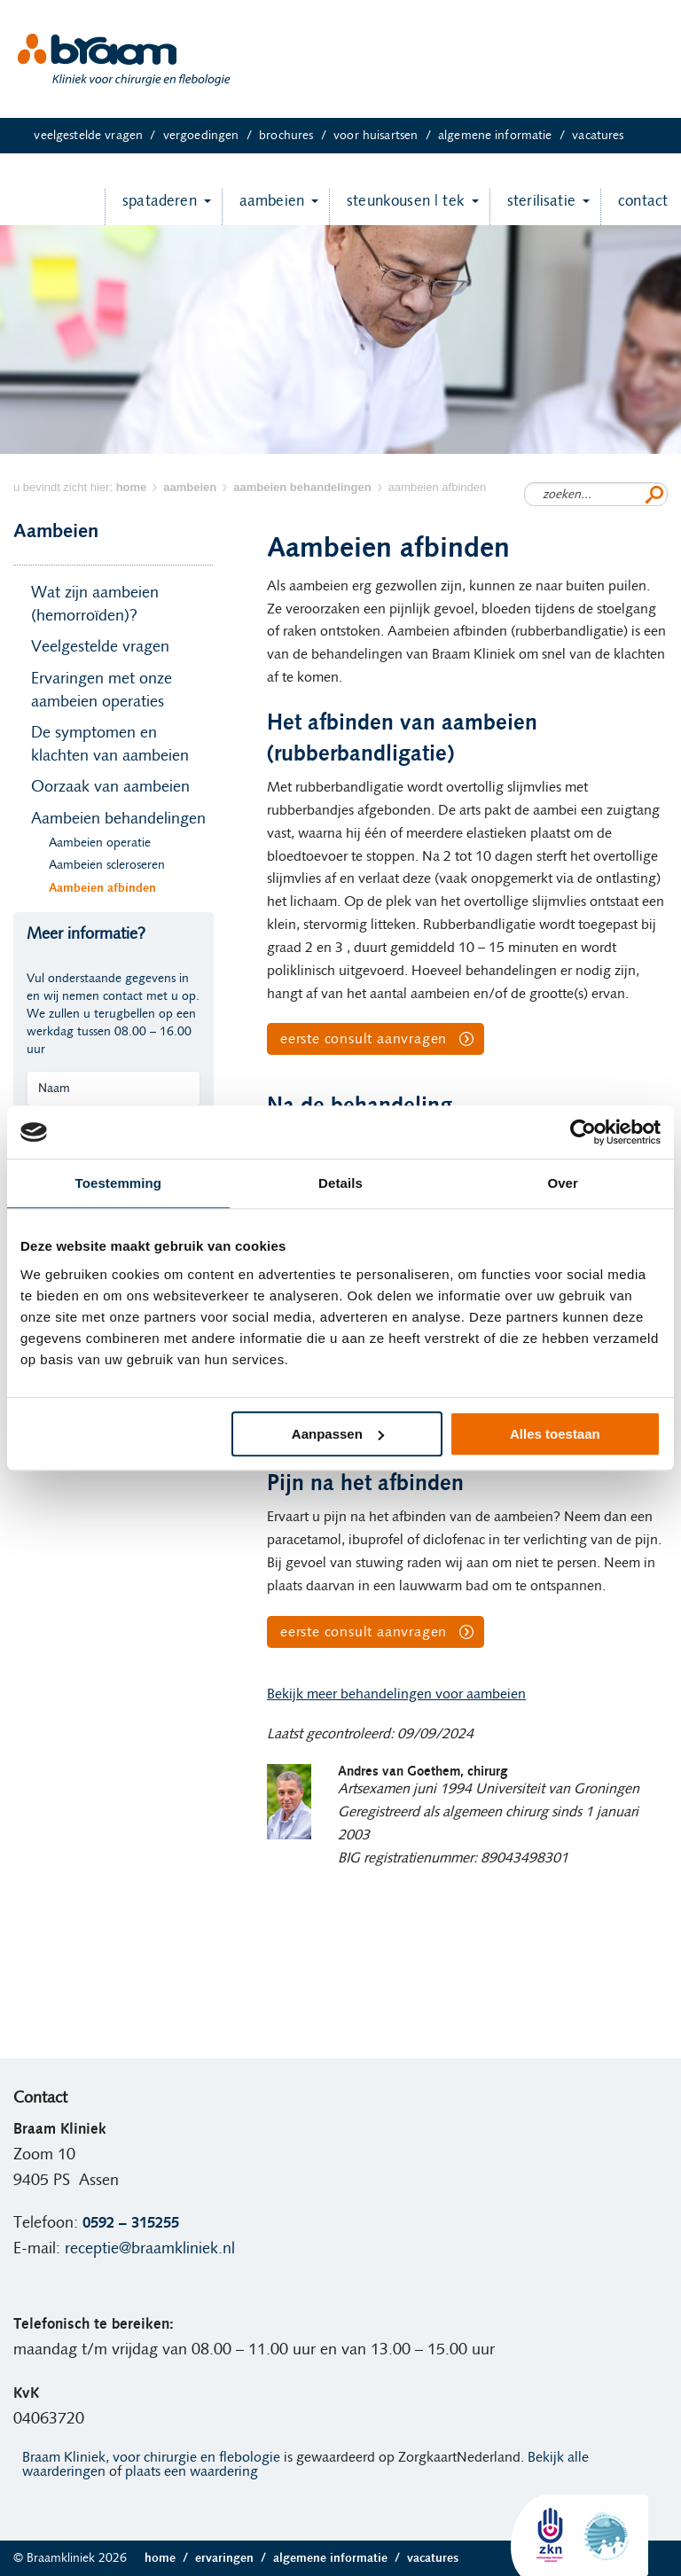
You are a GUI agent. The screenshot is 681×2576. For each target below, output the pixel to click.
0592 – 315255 (130, 2222)
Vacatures (597, 135)
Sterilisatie (532, 207)
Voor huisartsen (385, 135)
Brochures (296, 135)
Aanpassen (338, 1433)
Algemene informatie (505, 135)
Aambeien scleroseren (107, 865)
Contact (634, 207)
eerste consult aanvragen (363, 1039)
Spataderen (151, 207)
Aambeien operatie (100, 843)
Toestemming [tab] (118, 1182)
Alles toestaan (555, 1433)
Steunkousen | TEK (397, 207)
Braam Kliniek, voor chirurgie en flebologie (151, 2457)
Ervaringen (234, 2558)
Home (170, 2558)
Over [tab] (562, 1182)
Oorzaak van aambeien (110, 787)
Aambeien (263, 207)
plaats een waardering (191, 2471)
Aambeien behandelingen (118, 819)
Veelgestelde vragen (98, 135)
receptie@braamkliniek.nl (150, 2249)
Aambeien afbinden (102, 888)
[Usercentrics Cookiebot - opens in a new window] (583, 1132)
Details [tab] (340, 1182)
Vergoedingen (211, 135)
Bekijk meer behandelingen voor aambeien (396, 1694)
